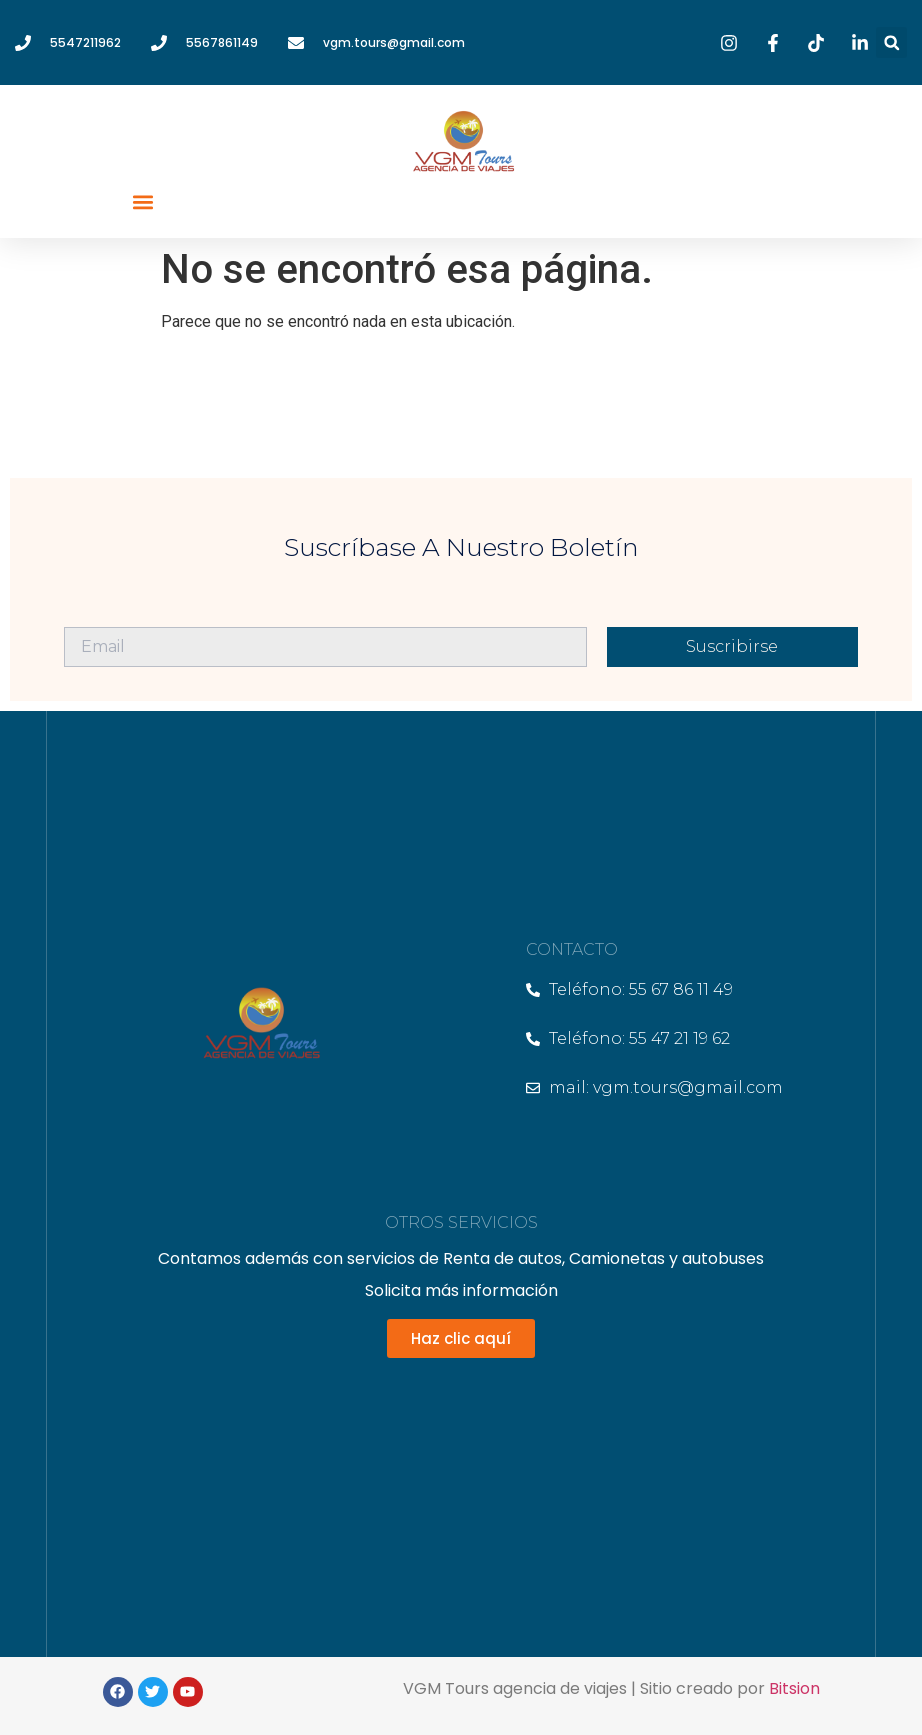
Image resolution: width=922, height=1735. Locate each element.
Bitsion (794, 1688)
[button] (891, 42)
